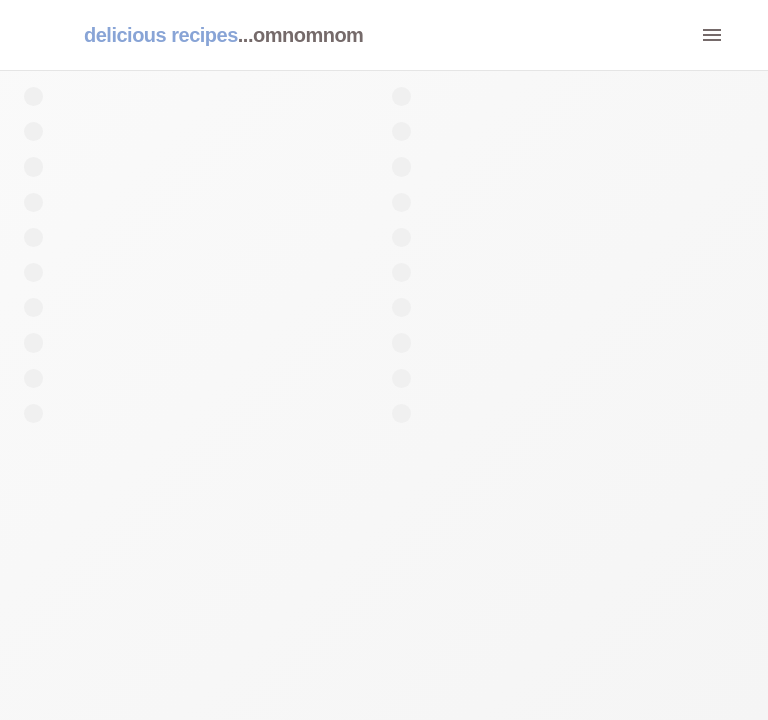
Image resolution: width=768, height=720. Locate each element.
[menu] (712, 35)
